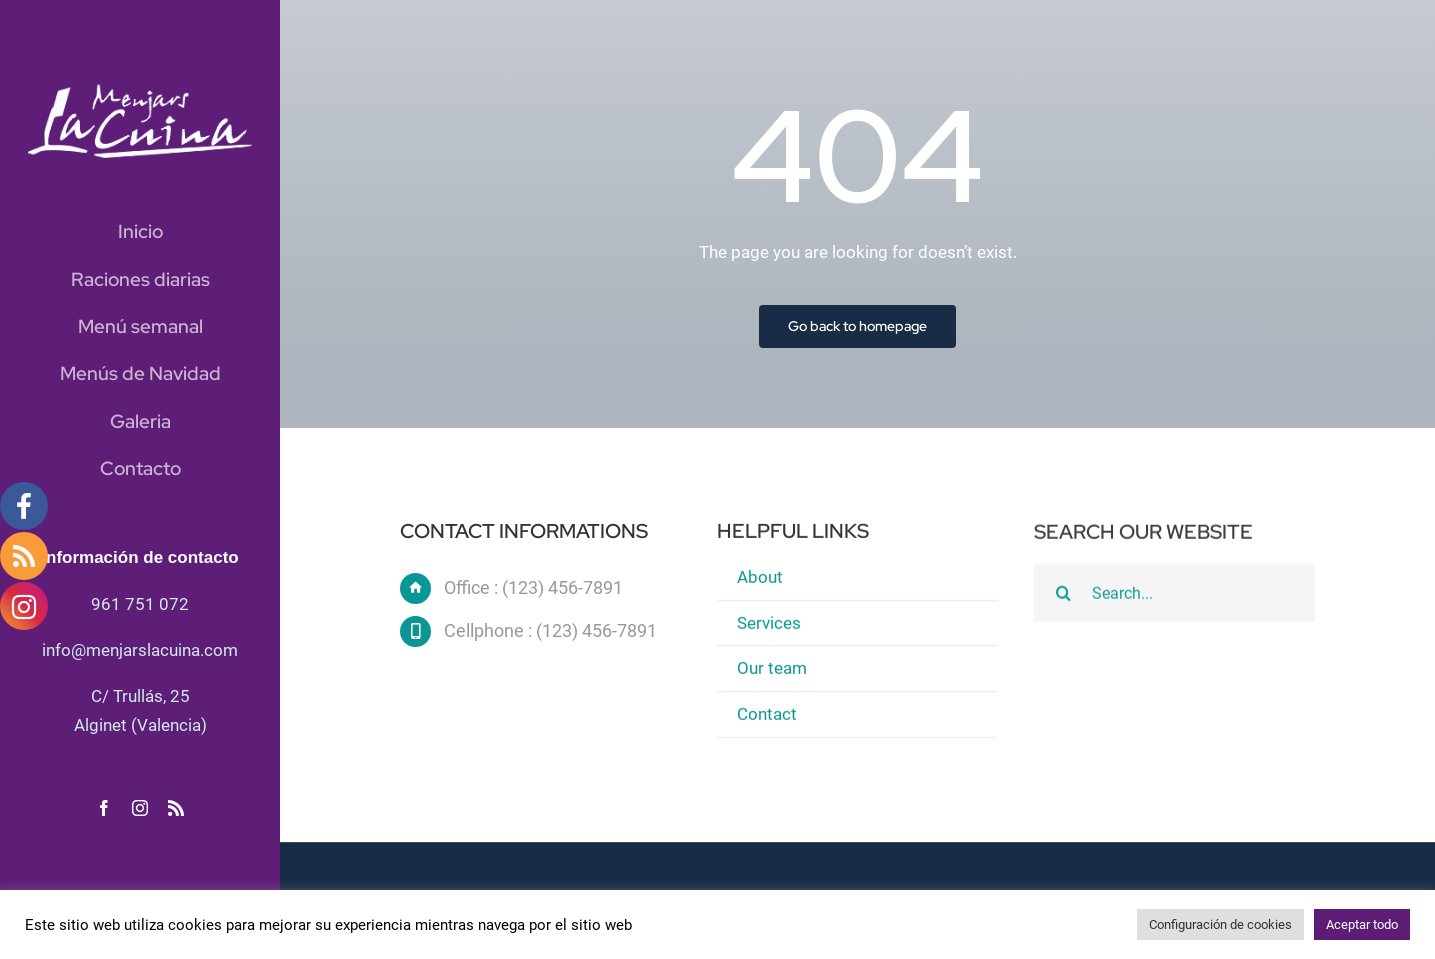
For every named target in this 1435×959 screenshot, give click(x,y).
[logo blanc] (140, 92)
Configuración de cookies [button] (1220, 924)
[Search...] (1174, 595)
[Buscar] (1063, 595)
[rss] (176, 808)
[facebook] (104, 808)
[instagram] (140, 808)
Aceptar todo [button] (1362, 924)
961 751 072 (140, 604)
